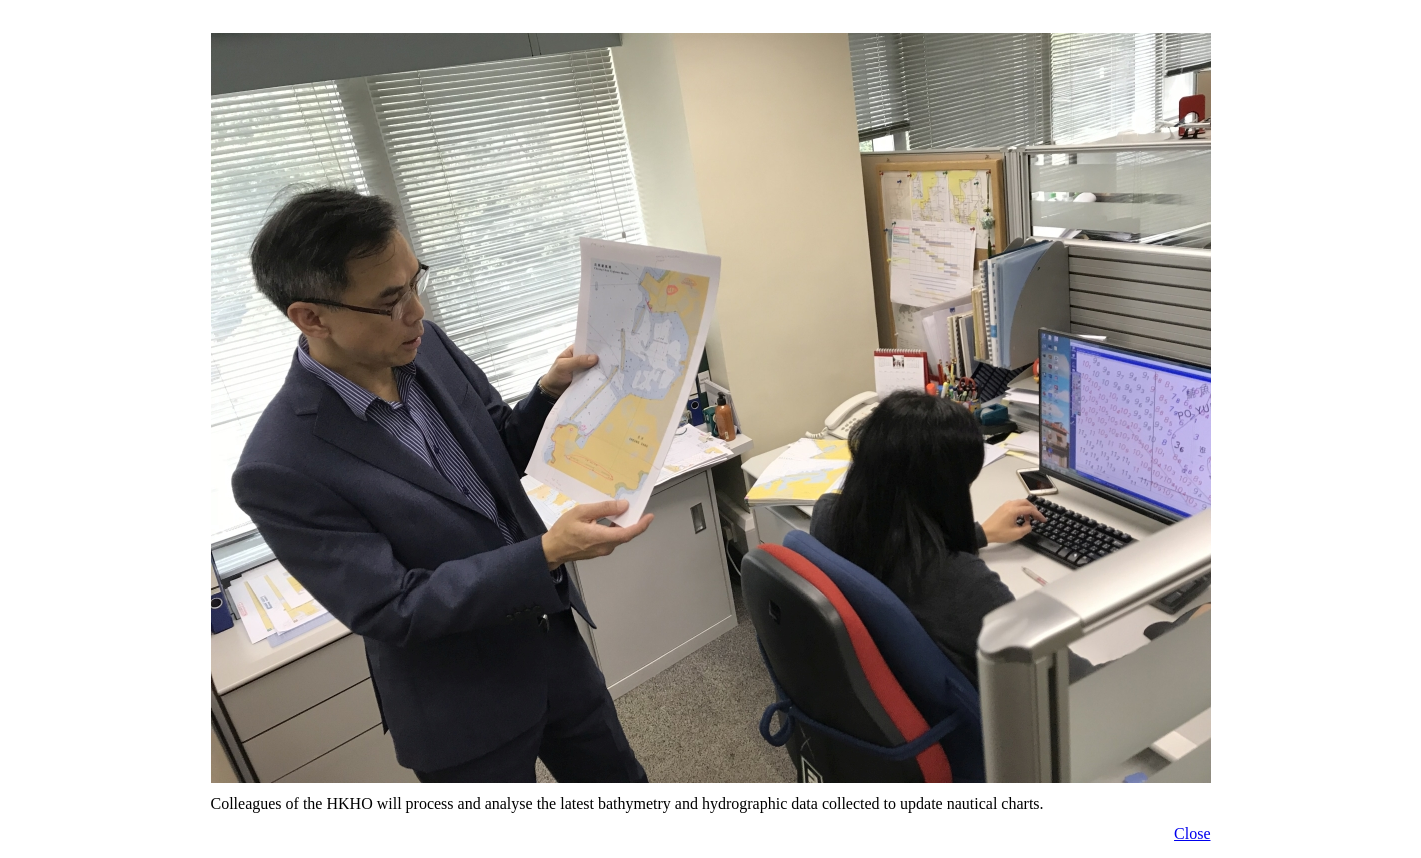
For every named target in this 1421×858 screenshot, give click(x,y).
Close (1192, 833)
